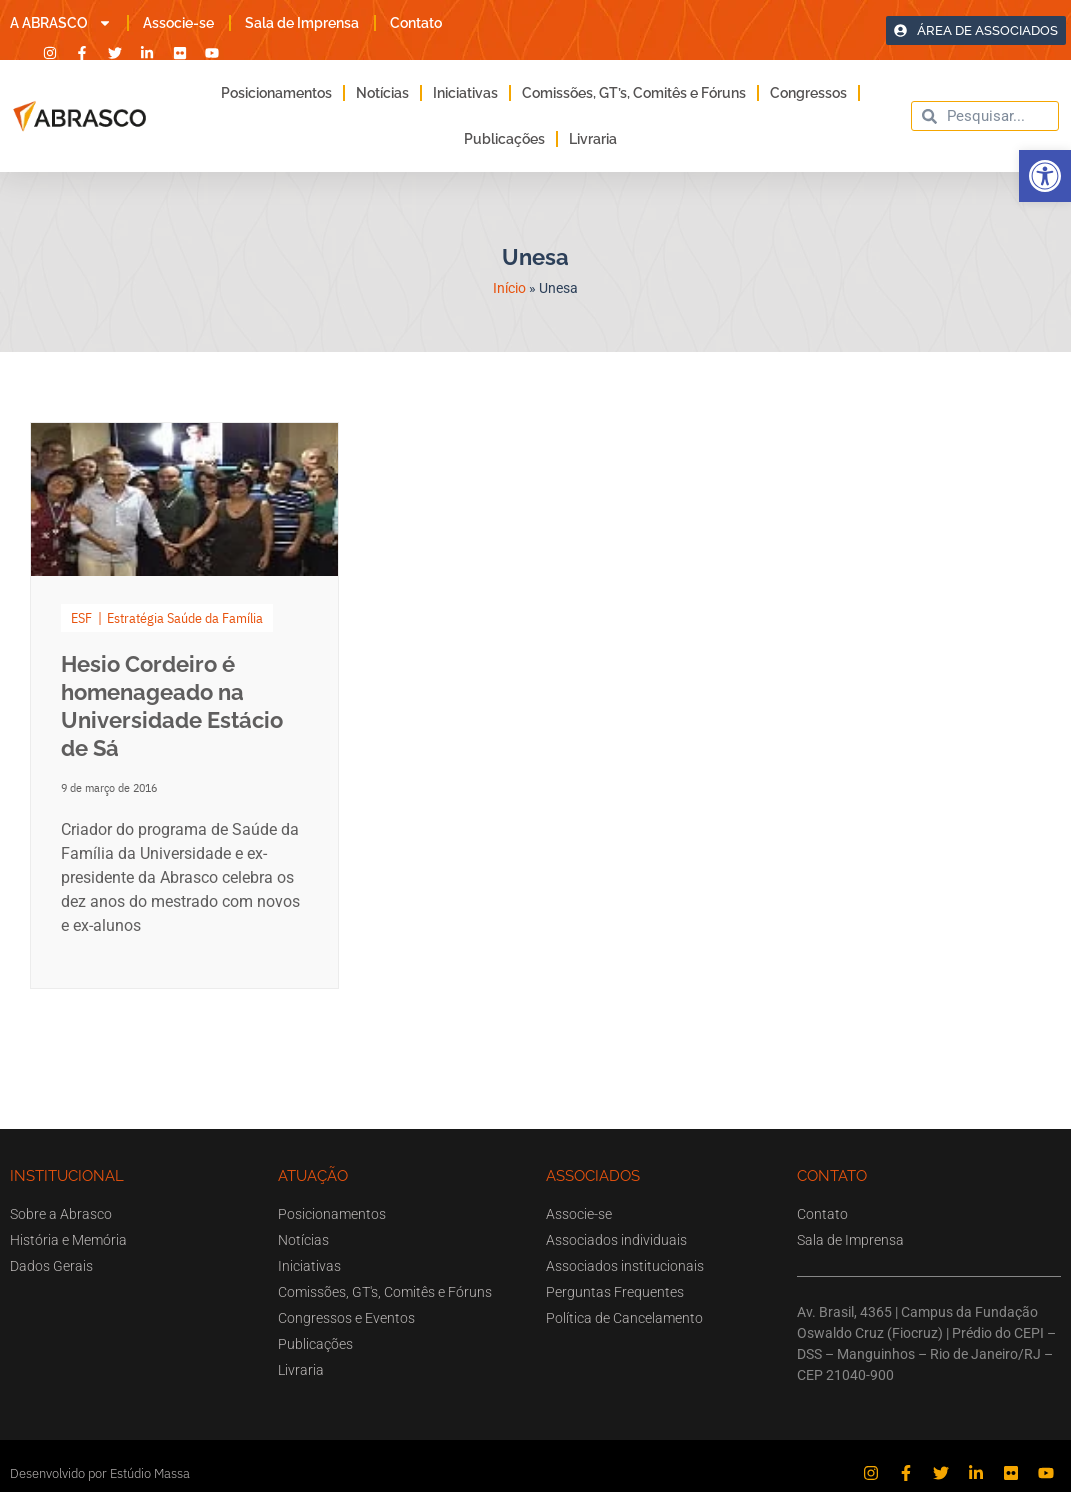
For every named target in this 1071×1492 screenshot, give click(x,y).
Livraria (593, 139)
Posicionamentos (276, 93)
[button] (1045, 176)
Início (509, 288)
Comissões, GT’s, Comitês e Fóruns (634, 93)
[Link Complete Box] (184, 705)
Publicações (504, 139)
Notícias (382, 93)
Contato (416, 23)
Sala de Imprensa (302, 23)
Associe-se (178, 23)
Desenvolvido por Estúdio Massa (100, 1473)
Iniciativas (465, 93)
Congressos (808, 93)
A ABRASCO (61, 23)
